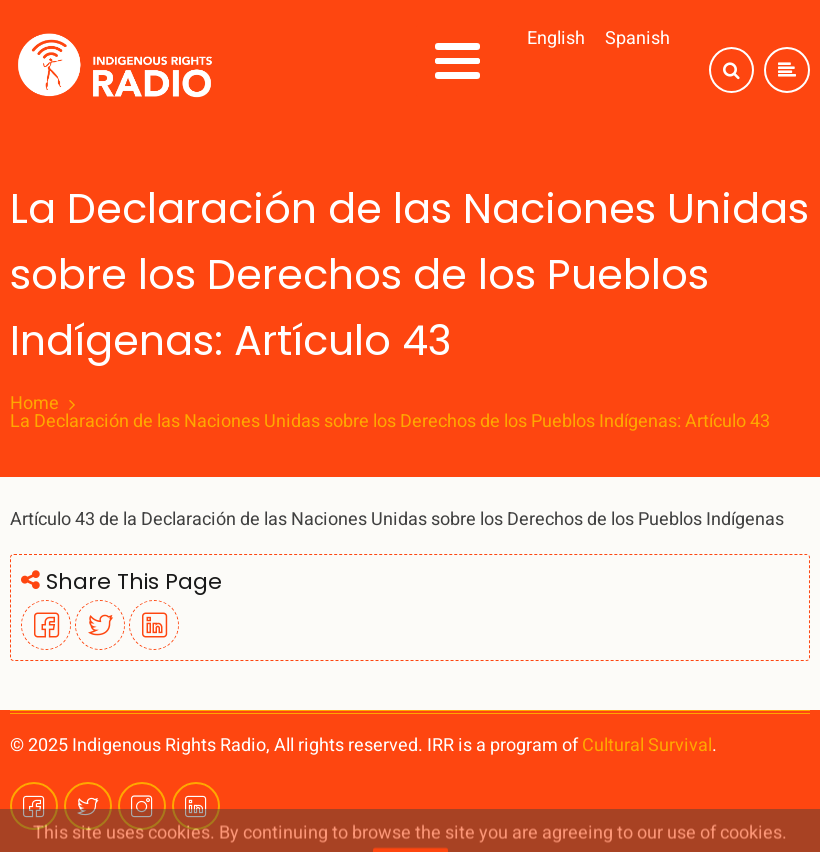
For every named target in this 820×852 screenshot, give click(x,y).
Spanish (637, 38)
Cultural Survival (647, 745)
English (556, 38)
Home (34, 404)
